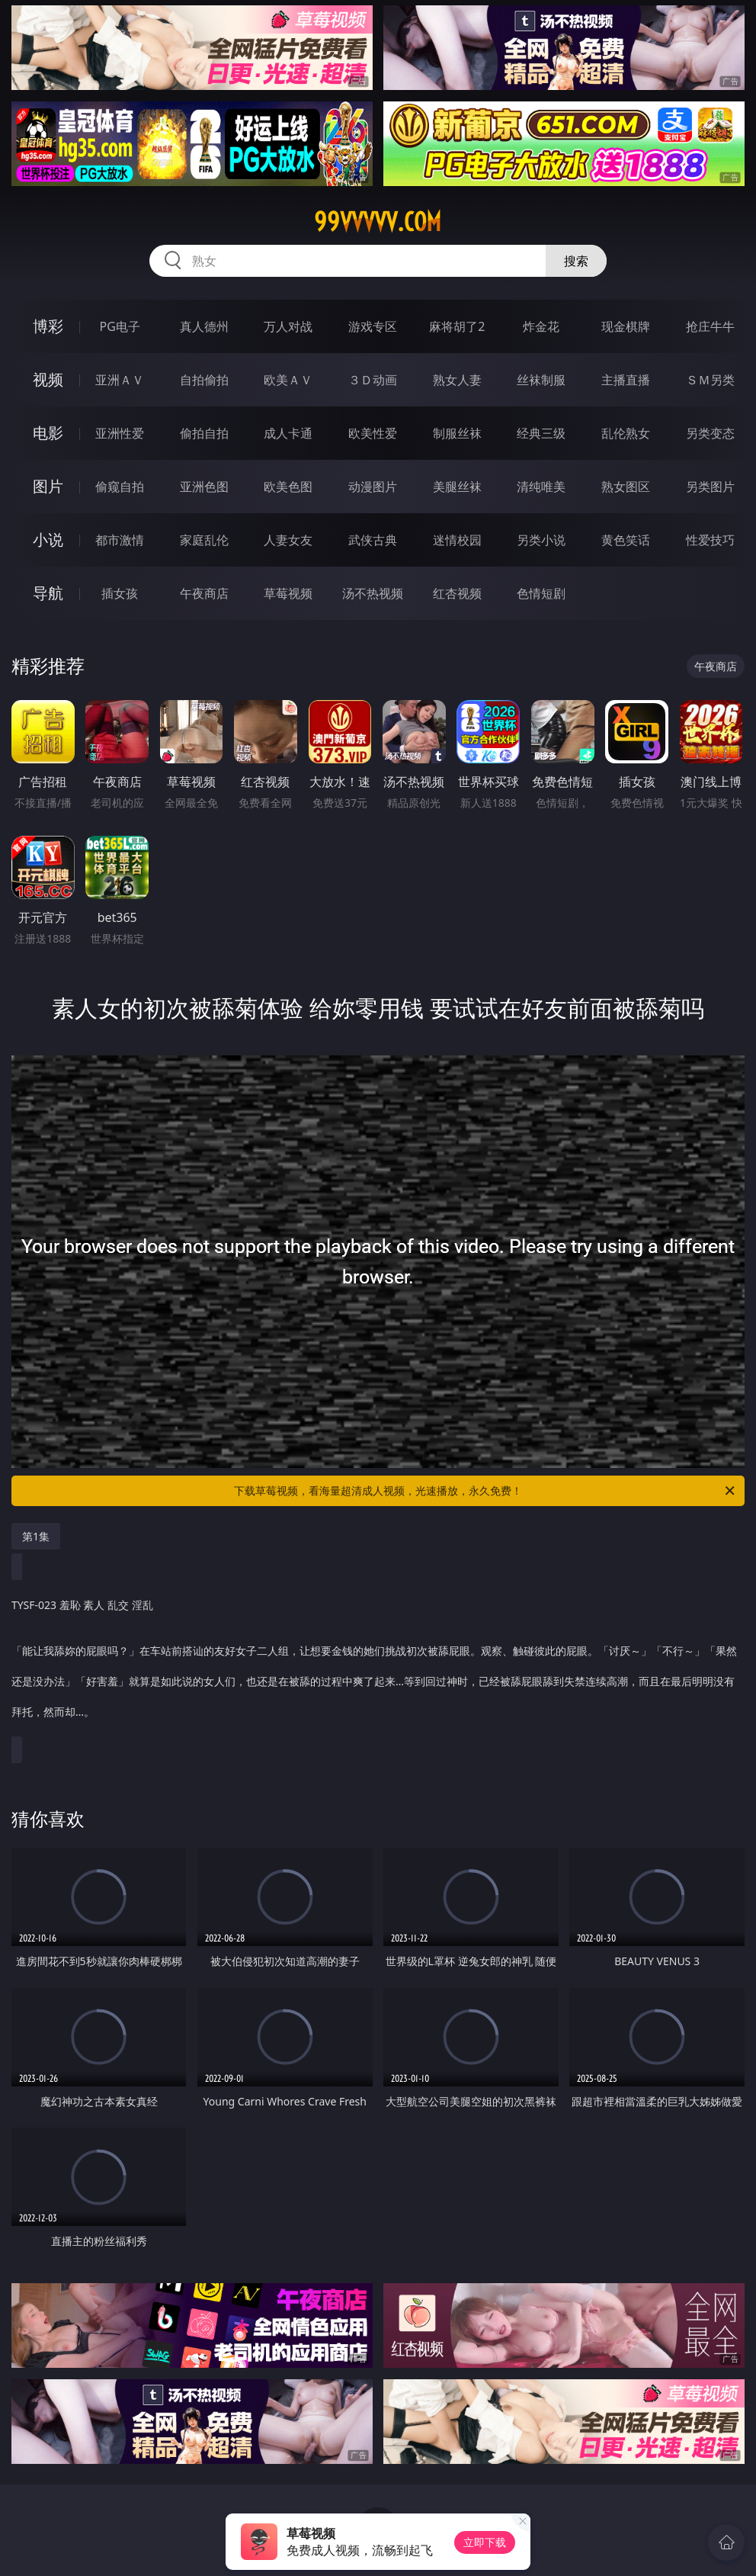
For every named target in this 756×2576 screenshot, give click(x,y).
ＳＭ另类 (710, 379)
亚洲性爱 (119, 433)
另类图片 (710, 486)
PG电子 (120, 326)
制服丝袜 (457, 433)
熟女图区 (625, 486)
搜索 (576, 260)
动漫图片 (372, 486)
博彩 (48, 326)
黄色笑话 (625, 540)
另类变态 (710, 433)
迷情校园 (457, 540)
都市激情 (119, 540)
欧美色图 (288, 486)
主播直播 (625, 379)
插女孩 (119, 593)
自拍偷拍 (204, 379)
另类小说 (541, 540)
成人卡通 (288, 433)
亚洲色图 (204, 486)
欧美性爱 (372, 433)
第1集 (36, 1536)
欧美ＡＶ (288, 379)
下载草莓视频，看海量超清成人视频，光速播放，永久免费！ (485, 1491)
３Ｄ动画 (372, 379)
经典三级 (541, 433)
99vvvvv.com (377, 222)
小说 (48, 539)
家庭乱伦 (204, 540)
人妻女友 (288, 540)
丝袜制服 (541, 379)
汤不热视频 (372, 593)
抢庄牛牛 (710, 326)
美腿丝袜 (457, 486)
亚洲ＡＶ (119, 379)
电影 (48, 432)
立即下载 (484, 2542)
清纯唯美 (541, 486)
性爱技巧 (710, 540)
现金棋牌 (625, 326)
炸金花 (541, 326)
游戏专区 (372, 326)
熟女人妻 (457, 379)
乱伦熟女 (625, 433)
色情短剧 (541, 593)
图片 (48, 486)
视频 (48, 379)
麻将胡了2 (457, 326)
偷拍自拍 (204, 433)
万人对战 (288, 326)
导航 (48, 593)
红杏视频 (457, 593)
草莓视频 (288, 593)
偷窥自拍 (119, 486)
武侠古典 (372, 540)
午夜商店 (204, 593)
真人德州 (204, 326)
